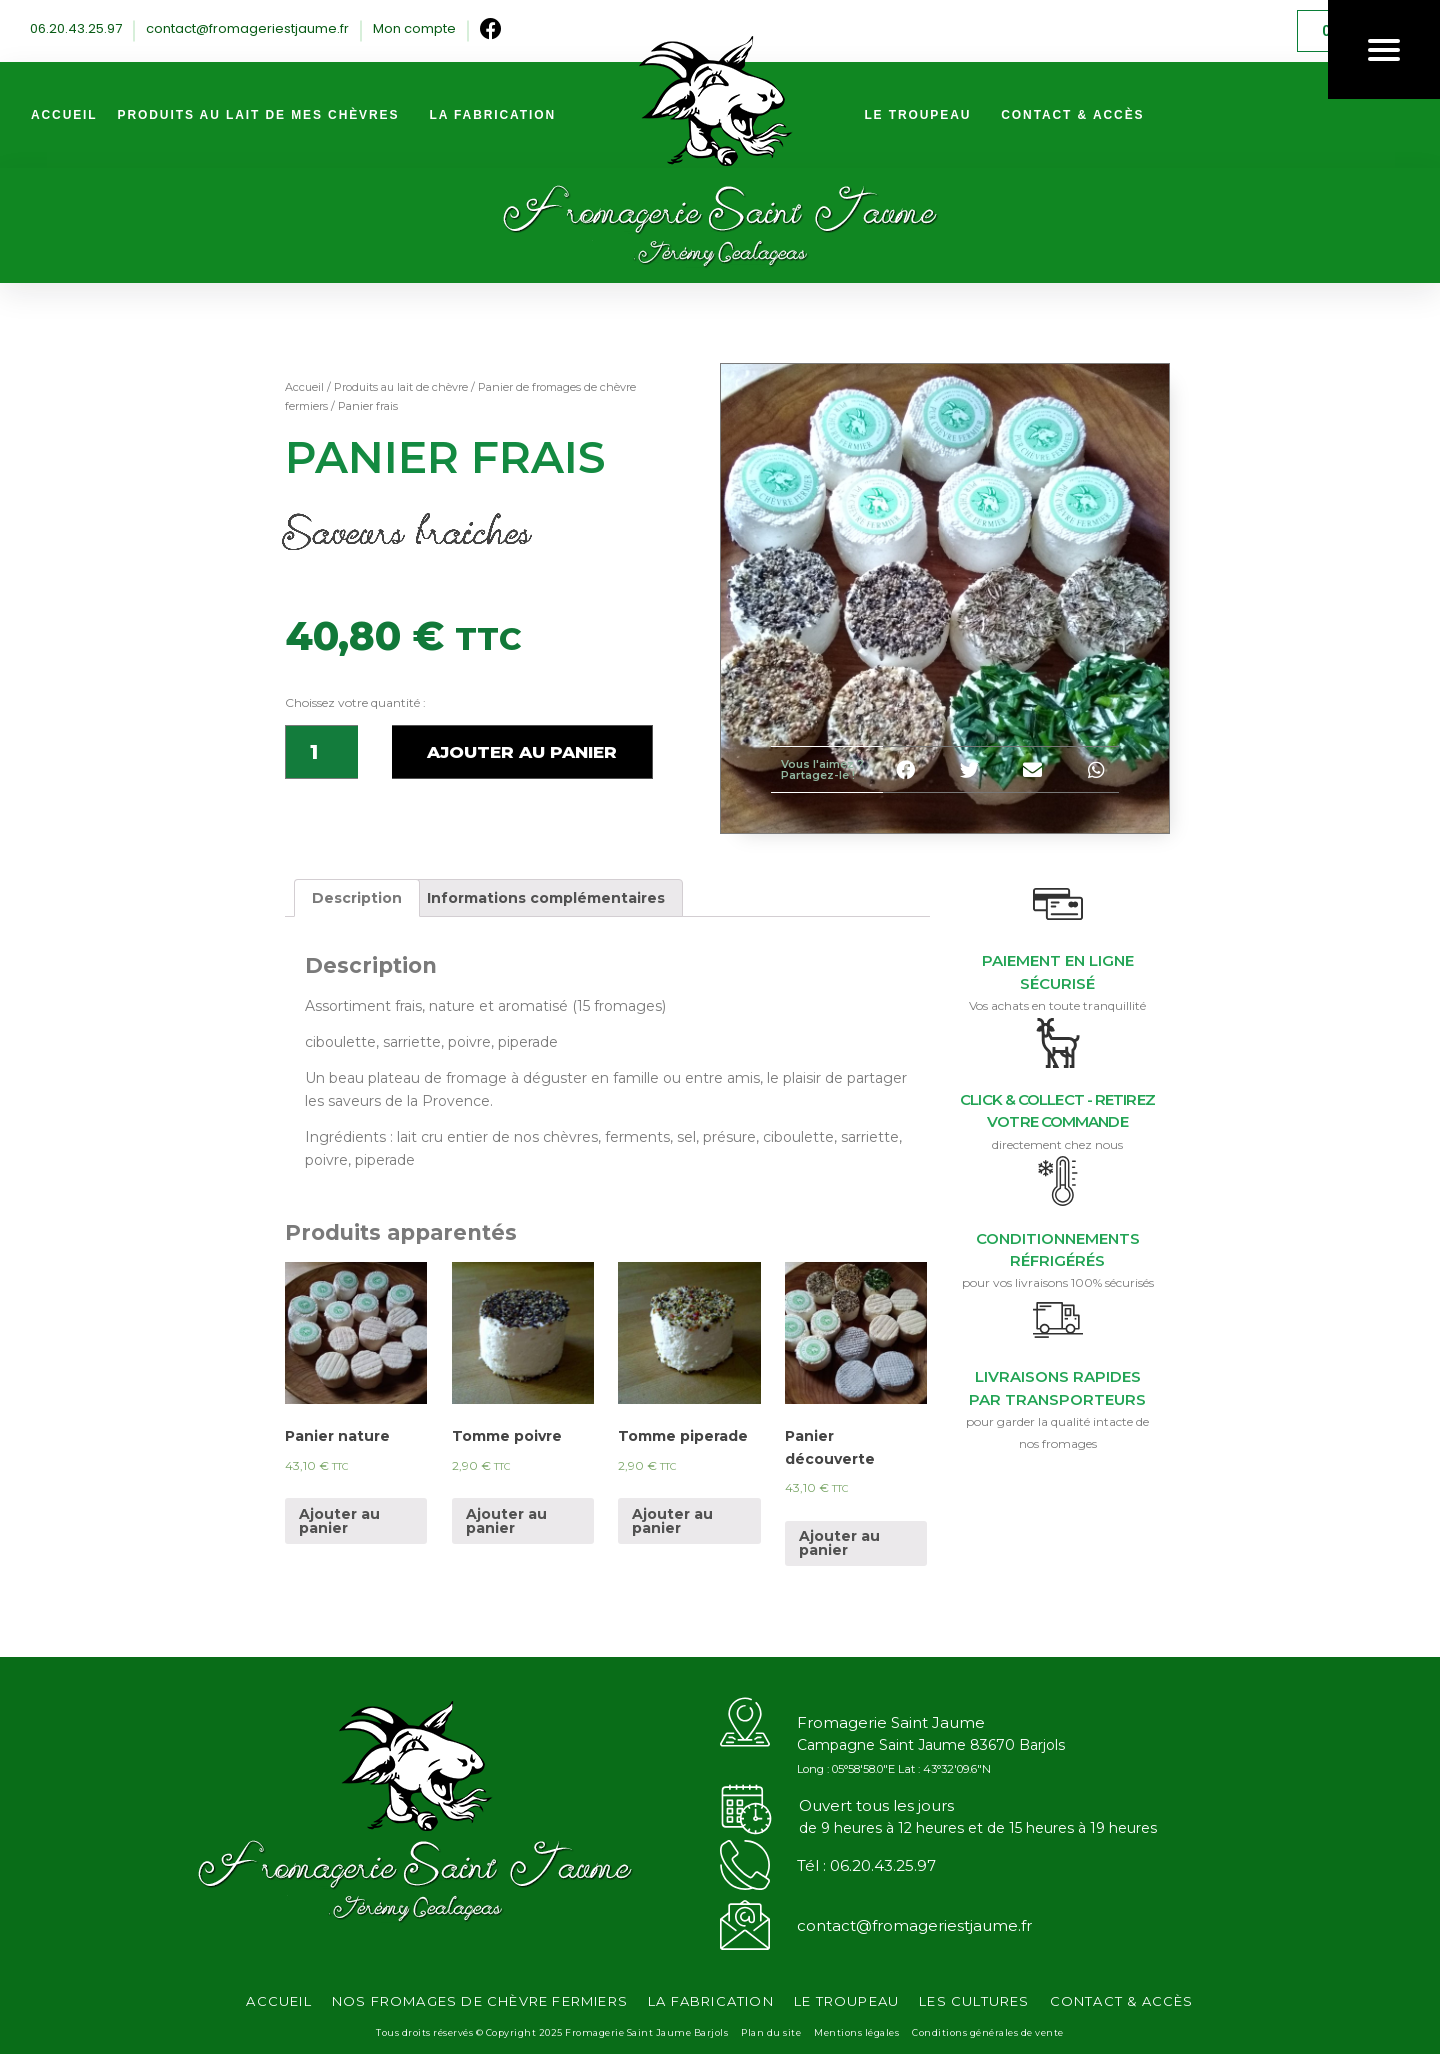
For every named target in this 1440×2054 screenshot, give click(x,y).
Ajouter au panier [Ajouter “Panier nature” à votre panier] (339, 1521)
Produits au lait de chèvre (401, 387)
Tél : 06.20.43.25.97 (866, 1865)
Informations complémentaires (546, 898)
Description (357, 898)
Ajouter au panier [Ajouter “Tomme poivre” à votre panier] (506, 1521)
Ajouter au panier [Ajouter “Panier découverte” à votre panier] (839, 1543)
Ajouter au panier (522, 752)
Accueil (304, 387)
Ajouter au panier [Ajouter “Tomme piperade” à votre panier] (672, 1521)
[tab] (357, 898)
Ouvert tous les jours (876, 1805)
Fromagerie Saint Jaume (891, 1722)
